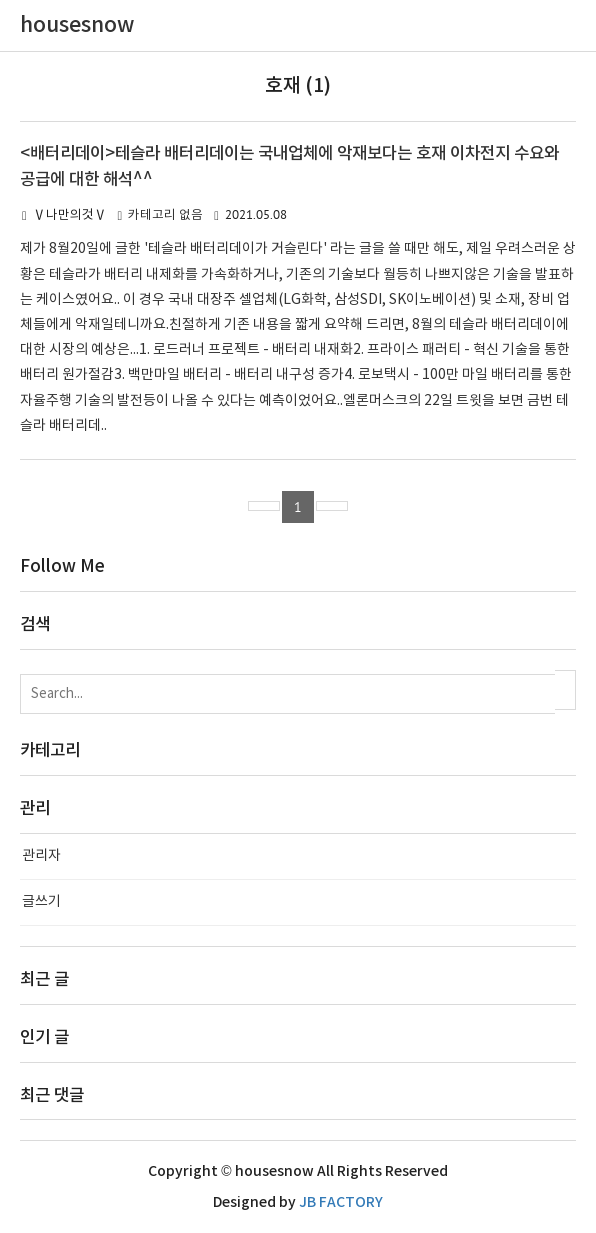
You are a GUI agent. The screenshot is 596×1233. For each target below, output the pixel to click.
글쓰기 (41, 902)
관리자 (41, 856)
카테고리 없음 (165, 215)
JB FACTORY (341, 1202)
